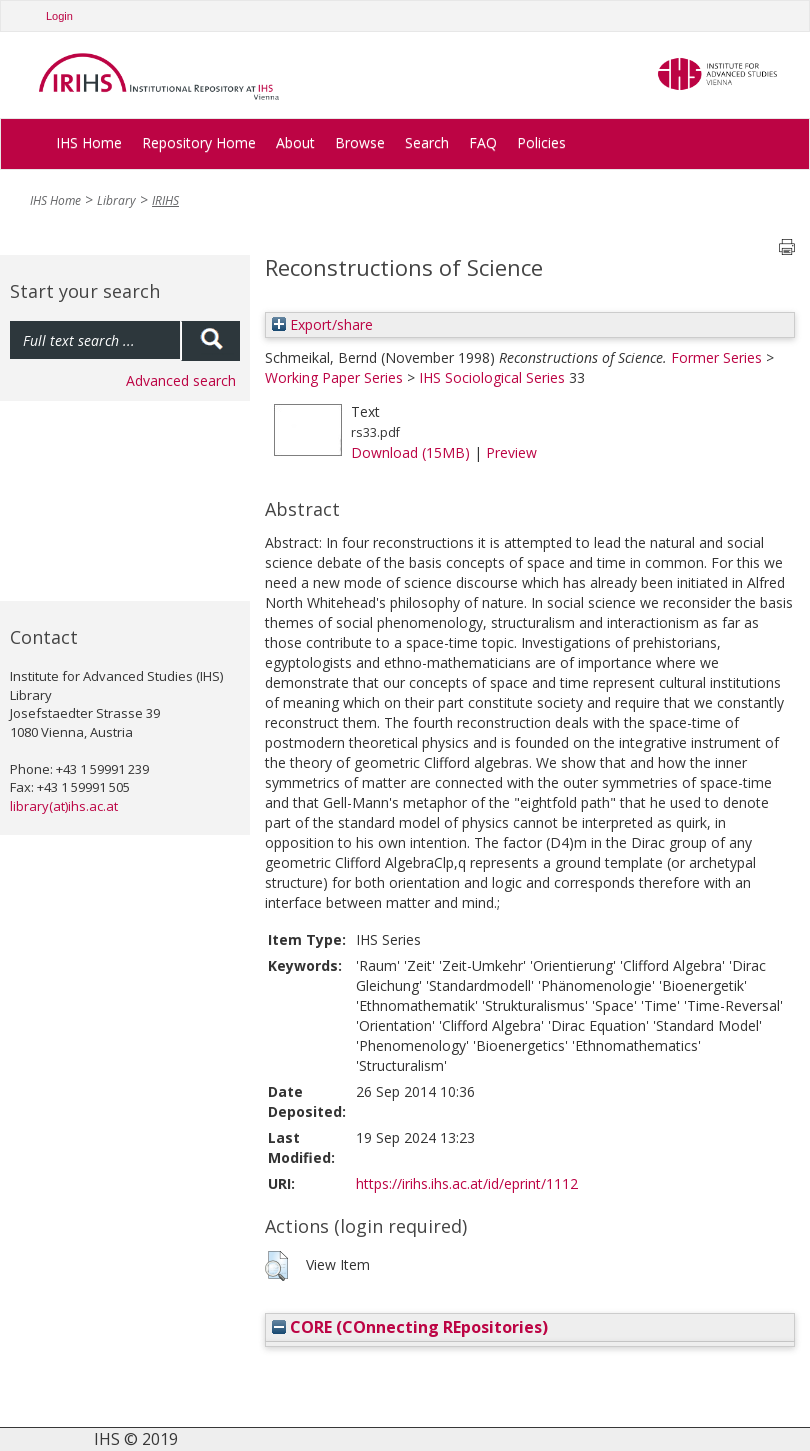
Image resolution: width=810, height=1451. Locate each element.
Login (59, 16)
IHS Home (89, 142)
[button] (276, 1266)
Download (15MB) (410, 452)
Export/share (322, 324)
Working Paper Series (334, 377)
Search (427, 142)
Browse (360, 142)
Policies (541, 142)
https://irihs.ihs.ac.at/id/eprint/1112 (467, 1183)
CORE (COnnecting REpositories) (410, 1327)
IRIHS (165, 200)
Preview (511, 452)
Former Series (716, 357)
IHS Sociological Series (492, 377)
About (295, 142)
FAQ (483, 142)
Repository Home (199, 142)
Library (116, 200)
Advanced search (181, 380)
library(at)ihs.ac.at (64, 806)
